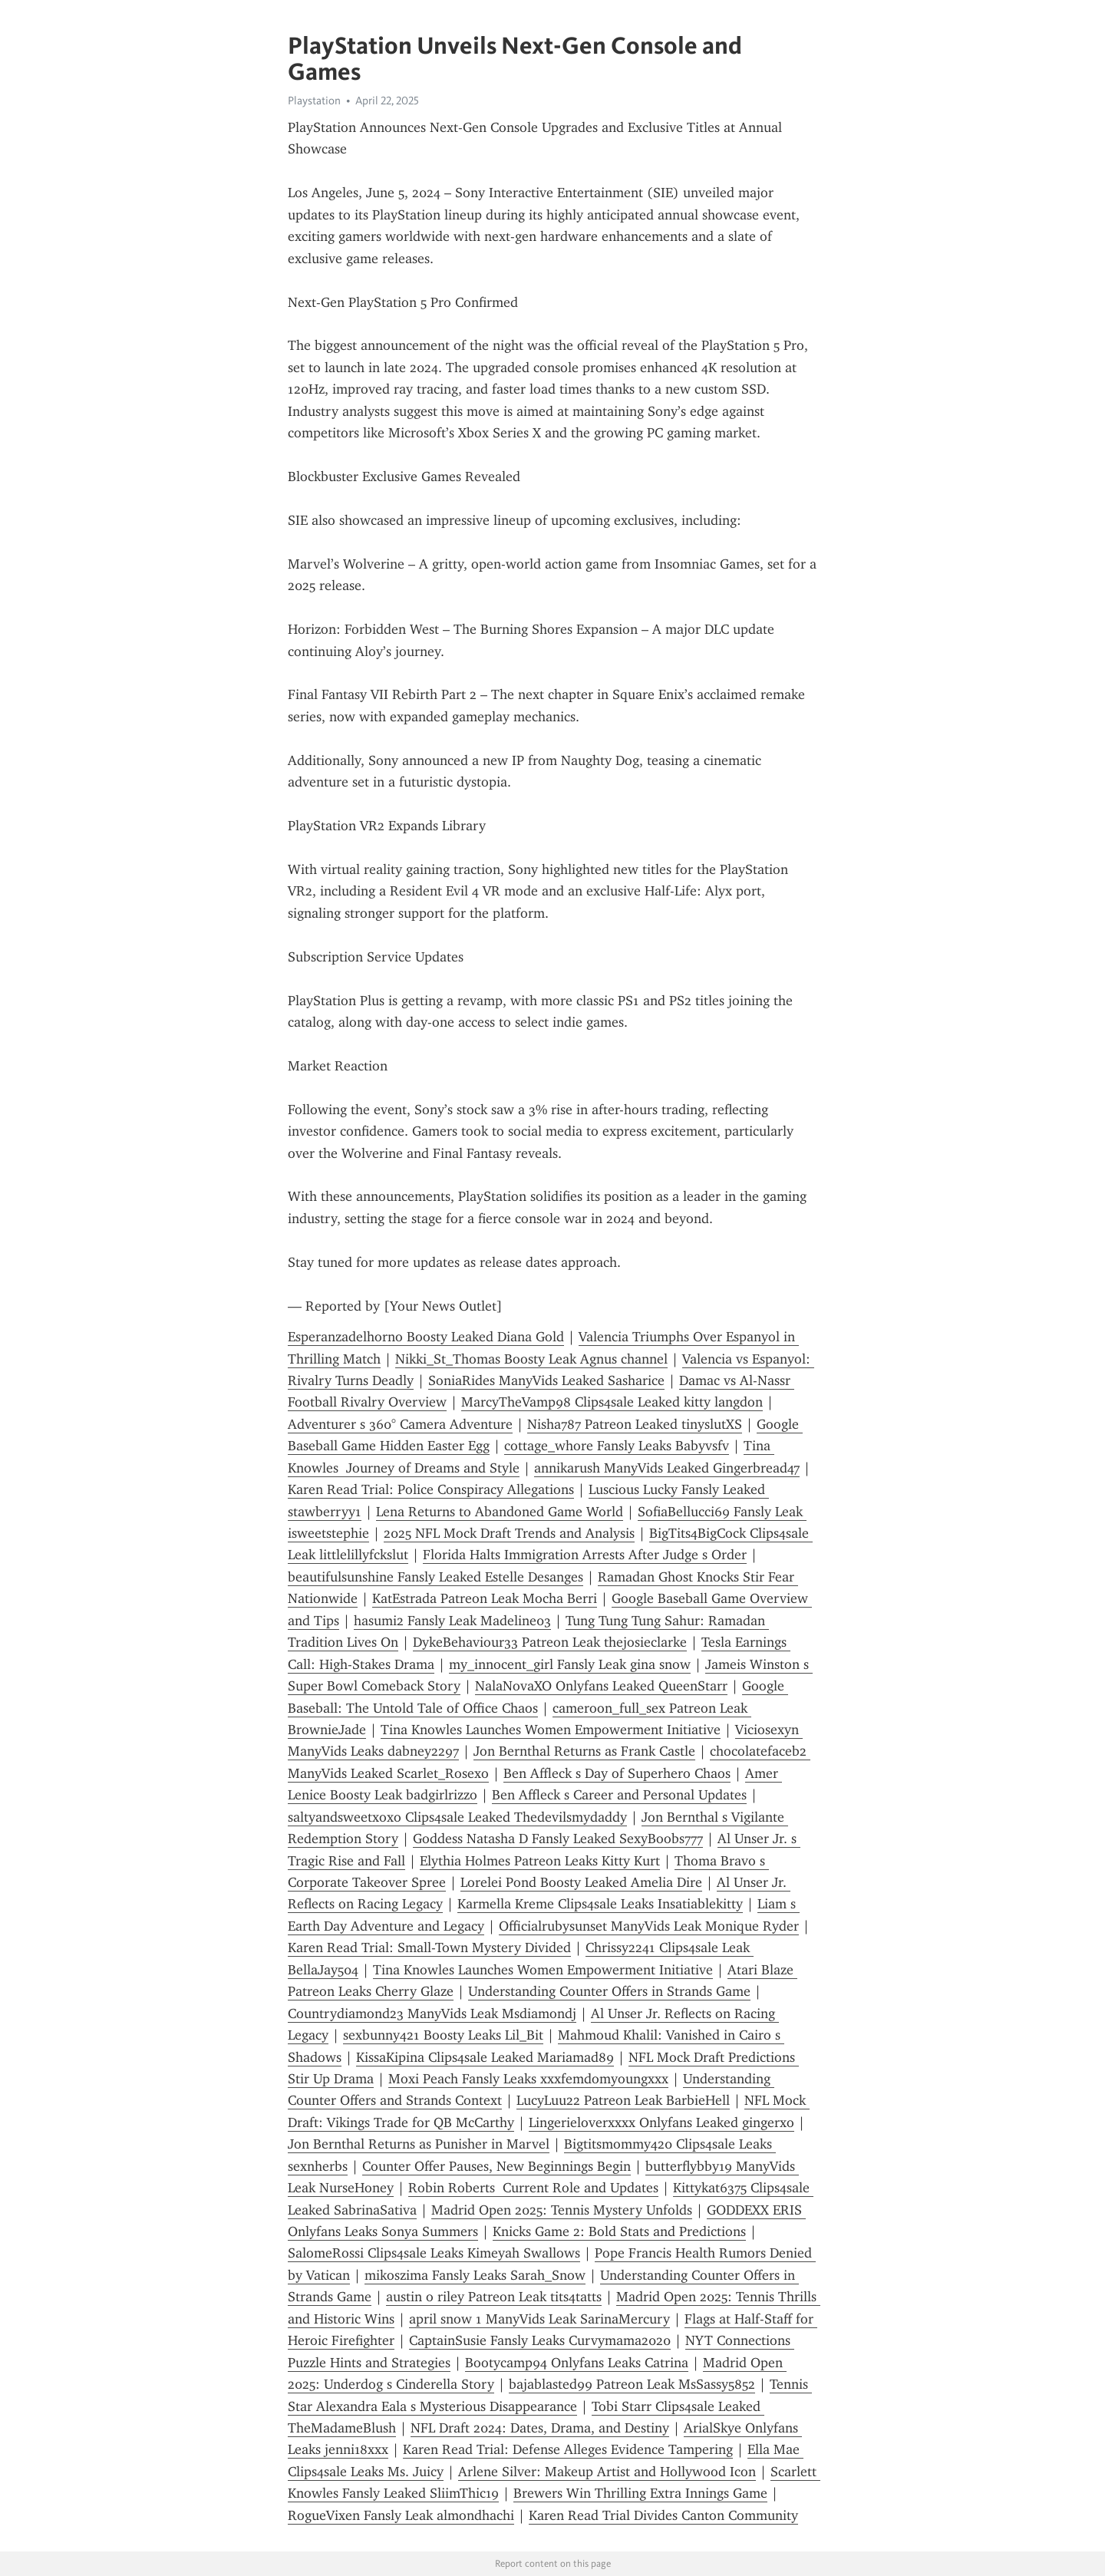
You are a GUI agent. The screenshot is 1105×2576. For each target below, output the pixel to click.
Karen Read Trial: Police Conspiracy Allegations (431, 1489)
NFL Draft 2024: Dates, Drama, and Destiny (540, 2427)
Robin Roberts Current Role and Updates (533, 2187)
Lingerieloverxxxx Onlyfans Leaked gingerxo (661, 2122)
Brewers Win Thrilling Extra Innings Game (640, 2493)
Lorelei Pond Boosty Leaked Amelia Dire (581, 1882)
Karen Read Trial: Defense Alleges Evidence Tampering (568, 2449)
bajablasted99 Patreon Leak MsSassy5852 (632, 2384)
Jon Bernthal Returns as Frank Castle (584, 1751)
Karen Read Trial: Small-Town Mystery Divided (429, 1947)
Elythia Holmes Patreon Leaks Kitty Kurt (540, 1860)
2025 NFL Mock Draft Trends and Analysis (509, 1533)
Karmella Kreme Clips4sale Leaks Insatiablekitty (600, 1903)
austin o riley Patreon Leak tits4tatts (494, 2296)
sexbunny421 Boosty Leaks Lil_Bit (443, 2035)
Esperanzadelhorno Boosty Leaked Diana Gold (426, 1336)
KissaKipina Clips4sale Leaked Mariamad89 (485, 2057)
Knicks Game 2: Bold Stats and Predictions (619, 2231)
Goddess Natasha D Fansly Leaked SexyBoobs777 (558, 1838)
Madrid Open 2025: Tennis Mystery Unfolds (561, 2210)
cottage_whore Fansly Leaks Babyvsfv (616, 1445)
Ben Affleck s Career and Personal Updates (619, 1794)
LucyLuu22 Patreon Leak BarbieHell (623, 2100)
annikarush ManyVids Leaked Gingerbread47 (667, 1468)
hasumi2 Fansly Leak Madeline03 (452, 1620)
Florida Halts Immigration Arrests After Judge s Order (585, 1554)
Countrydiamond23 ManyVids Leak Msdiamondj (432, 2013)
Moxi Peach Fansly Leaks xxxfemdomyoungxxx (528, 2078)
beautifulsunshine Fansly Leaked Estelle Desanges (435, 1576)
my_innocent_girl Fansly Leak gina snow (570, 1664)
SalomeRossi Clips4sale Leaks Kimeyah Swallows (434, 2253)
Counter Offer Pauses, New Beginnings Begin (496, 2166)
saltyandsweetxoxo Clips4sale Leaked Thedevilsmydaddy (457, 1817)
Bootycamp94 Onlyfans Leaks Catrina (576, 2362)
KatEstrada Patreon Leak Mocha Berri (484, 1598)
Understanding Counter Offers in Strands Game (609, 1991)
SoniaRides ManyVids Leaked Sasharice (546, 1380)
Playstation (314, 100)
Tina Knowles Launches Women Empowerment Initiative (551, 1729)
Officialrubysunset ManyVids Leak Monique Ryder (649, 1926)
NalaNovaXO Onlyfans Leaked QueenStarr (601, 1685)
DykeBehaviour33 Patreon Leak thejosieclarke (550, 1642)
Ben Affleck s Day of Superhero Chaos (617, 1773)
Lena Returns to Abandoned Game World (499, 1511)
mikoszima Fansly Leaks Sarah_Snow (474, 2275)
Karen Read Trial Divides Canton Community (663, 2515)
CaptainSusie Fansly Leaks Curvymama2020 (540, 2340)
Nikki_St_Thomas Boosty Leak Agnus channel (531, 1359)
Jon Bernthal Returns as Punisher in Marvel (418, 2144)
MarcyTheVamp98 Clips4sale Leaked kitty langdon (612, 1402)
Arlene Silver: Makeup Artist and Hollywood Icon (607, 2471)
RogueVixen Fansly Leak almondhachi (401, 2515)
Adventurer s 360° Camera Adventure (400, 1424)
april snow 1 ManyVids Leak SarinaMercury (539, 2318)
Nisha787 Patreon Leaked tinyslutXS (634, 1424)
